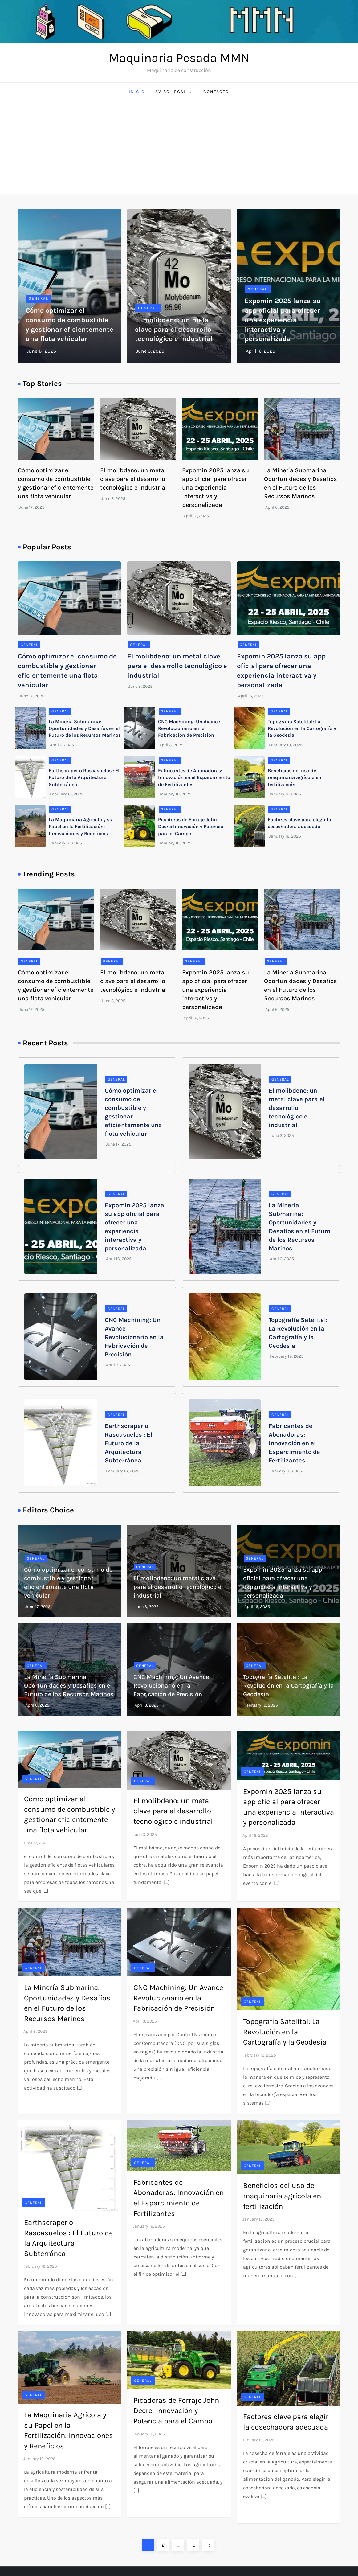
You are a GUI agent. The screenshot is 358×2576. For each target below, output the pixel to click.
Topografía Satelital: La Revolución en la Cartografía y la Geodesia (302, 728)
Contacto (216, 91)
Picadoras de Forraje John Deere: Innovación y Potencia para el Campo (190, 826)
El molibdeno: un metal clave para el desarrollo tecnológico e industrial (174, 329)
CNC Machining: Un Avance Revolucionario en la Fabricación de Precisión (189, 728)
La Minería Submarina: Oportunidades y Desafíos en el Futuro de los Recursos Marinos (85, 728)
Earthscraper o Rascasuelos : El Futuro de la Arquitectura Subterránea (84, 777)
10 (195, 2543)
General (38, 298)
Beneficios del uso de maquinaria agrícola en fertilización (294, 777)
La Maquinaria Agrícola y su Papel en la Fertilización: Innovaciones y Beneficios (80, 826)
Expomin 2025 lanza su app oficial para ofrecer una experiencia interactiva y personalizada (283, 320)
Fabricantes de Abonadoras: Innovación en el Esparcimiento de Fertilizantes (194, 777)
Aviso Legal (174, 92)
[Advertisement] (179, 147)
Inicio (137, 91)
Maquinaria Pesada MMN (179, 58)
